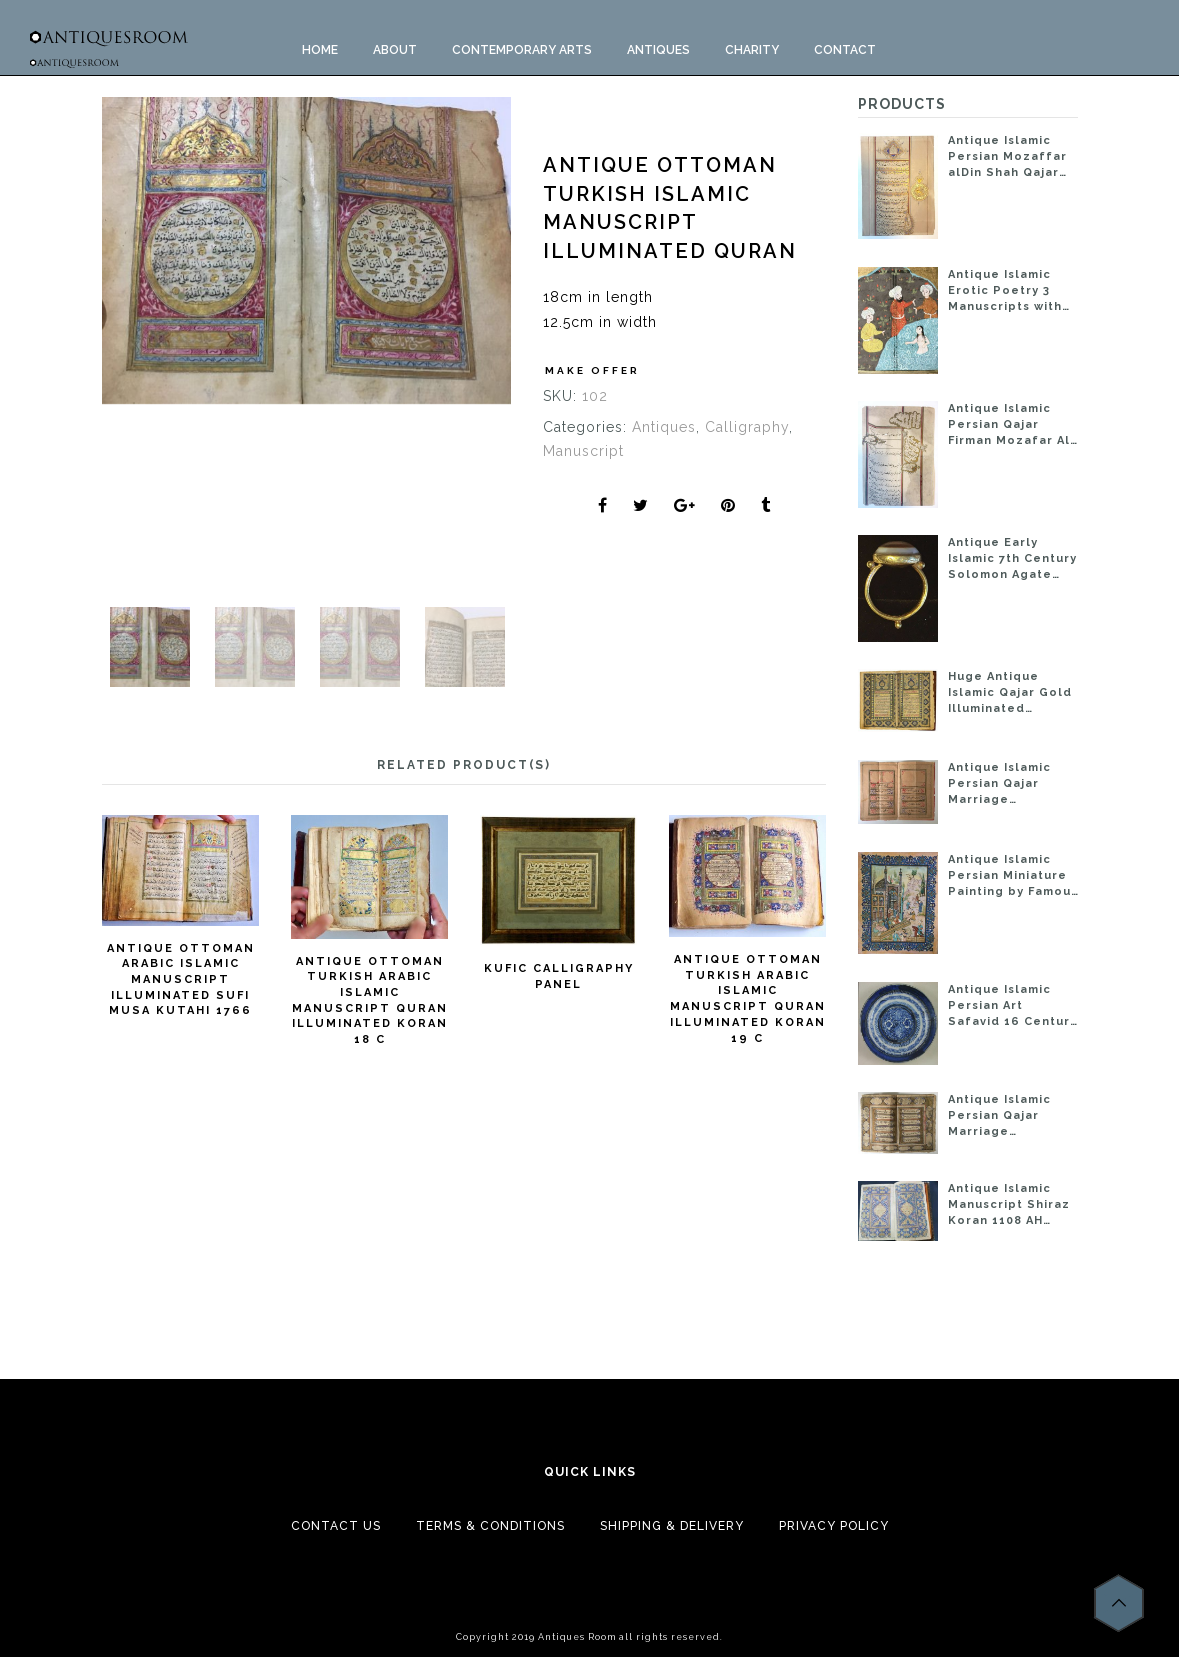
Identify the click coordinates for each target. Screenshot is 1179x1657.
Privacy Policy (834, 1526)
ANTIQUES (658, 50)
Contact (845, 50)
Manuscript (583, 451)
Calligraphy (747, 427)
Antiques (664, 427)
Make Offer (592, 370)
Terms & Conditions (490, 1526)
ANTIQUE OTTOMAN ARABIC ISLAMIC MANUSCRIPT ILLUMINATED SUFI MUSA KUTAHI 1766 (181, 980)
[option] (306, 250)
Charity (752, 50)
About (395, 50)
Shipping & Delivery (672, 1526)
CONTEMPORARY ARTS (522, 50)
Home (320, 50)
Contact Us (336, 1526)
